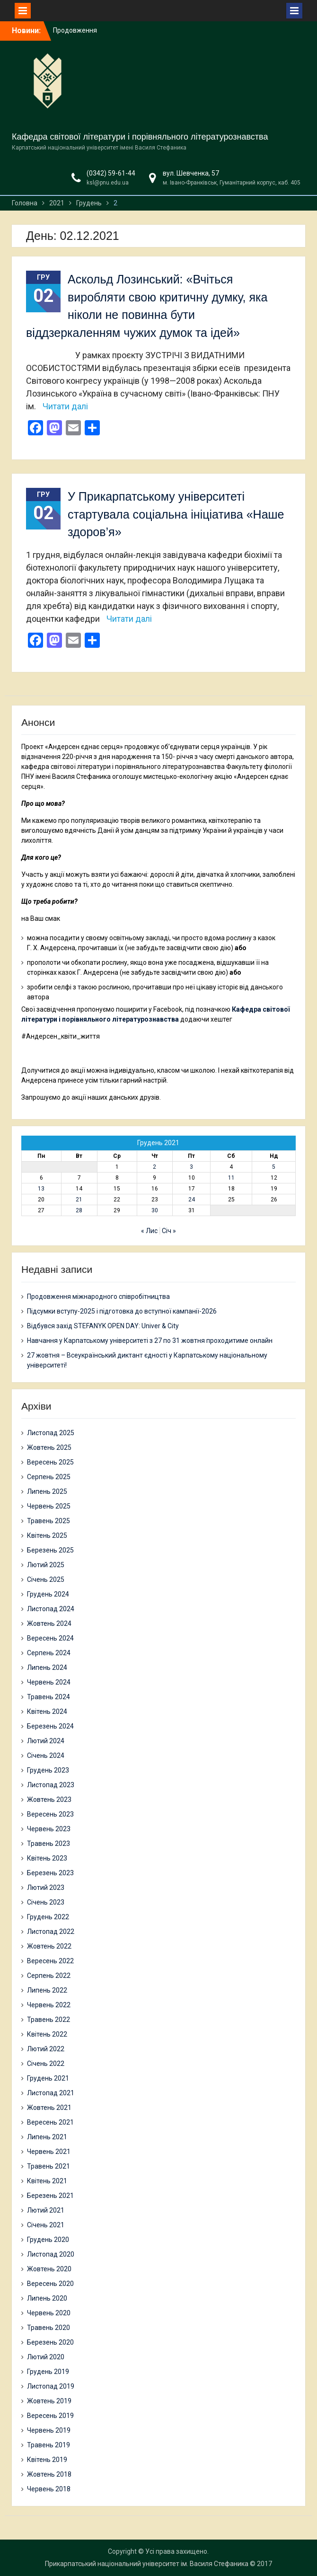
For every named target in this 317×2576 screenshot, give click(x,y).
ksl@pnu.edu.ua (108, 182)
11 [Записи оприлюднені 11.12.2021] (231, 1177)
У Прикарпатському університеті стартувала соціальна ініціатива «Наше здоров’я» (176, 514)
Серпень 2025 (48, 1477)
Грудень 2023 (48, 1770)
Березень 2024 (50, 1726)
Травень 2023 (48, 1843)
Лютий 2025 (45, 1565)
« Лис (149, 1231)
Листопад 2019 (50, 2386)
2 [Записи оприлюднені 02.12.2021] (154, 1167)
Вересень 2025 (50, 1462)
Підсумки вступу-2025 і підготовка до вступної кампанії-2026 (122, 1311)
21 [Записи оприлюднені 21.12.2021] (79, 1199)
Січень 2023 (45, 1902)
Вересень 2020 (50, 2283)
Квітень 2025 (47, 1535)
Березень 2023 (50, 1873)
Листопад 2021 (50, 2093)
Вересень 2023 (50, 1814)
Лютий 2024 (45, 1741)
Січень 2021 (45, 2225)
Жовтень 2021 (49, 2107)
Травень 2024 (48, 1697)
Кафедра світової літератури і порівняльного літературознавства (140, 136)
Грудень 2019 (48, 2371)
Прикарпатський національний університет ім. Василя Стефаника (146, 2563)
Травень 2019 (48, 2445)
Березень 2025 (50, 1550)
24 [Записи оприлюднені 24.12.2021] (191, 1199)
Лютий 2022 (45, 2049)
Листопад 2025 (50, 1433)
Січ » (169, 1231)
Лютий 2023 (45, 1887)
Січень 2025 (45, 1579)
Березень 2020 (50, 2342)
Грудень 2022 (48, 1917)
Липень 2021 (47, 2137)
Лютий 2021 (45, 2210)
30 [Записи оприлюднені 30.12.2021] (154, 1210)
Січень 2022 (45, 2063)
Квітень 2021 (47, 2181)
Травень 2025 (48, 1521)
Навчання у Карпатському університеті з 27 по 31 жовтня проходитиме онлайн (150, 1340)
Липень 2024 (47, 1667)
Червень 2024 (48, 1682)
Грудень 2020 (48, 2239)
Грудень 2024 (48, 1594)
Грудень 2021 (48, 2078)
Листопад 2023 (50, 1785)
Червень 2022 (48, 2005)
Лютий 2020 (45, 2357)
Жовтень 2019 (49, 2401)
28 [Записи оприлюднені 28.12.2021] (79, 1210)
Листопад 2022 (50, 1931)
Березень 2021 (50, 2195)
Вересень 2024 (50, 1638)
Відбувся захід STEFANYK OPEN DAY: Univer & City (103, 1326)
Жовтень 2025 (49, 1447)
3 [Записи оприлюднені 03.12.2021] (191, 1167)
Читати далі (65, 406)
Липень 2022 (47, 1990)
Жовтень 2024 (49, 1623)
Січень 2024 (45, 1755)
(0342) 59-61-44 (111, 173)
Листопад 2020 (50, 2254)
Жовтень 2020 (49, 2269)
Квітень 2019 (47, 2459)
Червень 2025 (48, 1506)
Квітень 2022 (47, 2034)
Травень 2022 (48, 2019)
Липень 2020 (47, 2298)
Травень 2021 (48, 2166)
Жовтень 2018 (49, 2474)
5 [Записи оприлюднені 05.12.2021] (273, 1167)
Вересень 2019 (50, 2415)
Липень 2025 (47, 1491)
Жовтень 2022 (49, 1946)
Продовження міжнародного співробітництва (98, 1296)
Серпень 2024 (48, 1653)
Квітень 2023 (47, 1858)
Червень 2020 (48, 2313)
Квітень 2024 (47, 1711)
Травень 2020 (48, 2327)
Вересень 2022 (50, 1961)
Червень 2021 (48, 2151)
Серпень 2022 (48, 1975)
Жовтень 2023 (49, 1799)
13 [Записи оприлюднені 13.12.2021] (41, 1188)
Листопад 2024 (50, 1609)
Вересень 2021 (50, 2122)
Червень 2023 (48, 1829)
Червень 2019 (48, 2430)
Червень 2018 (48, 2489)
